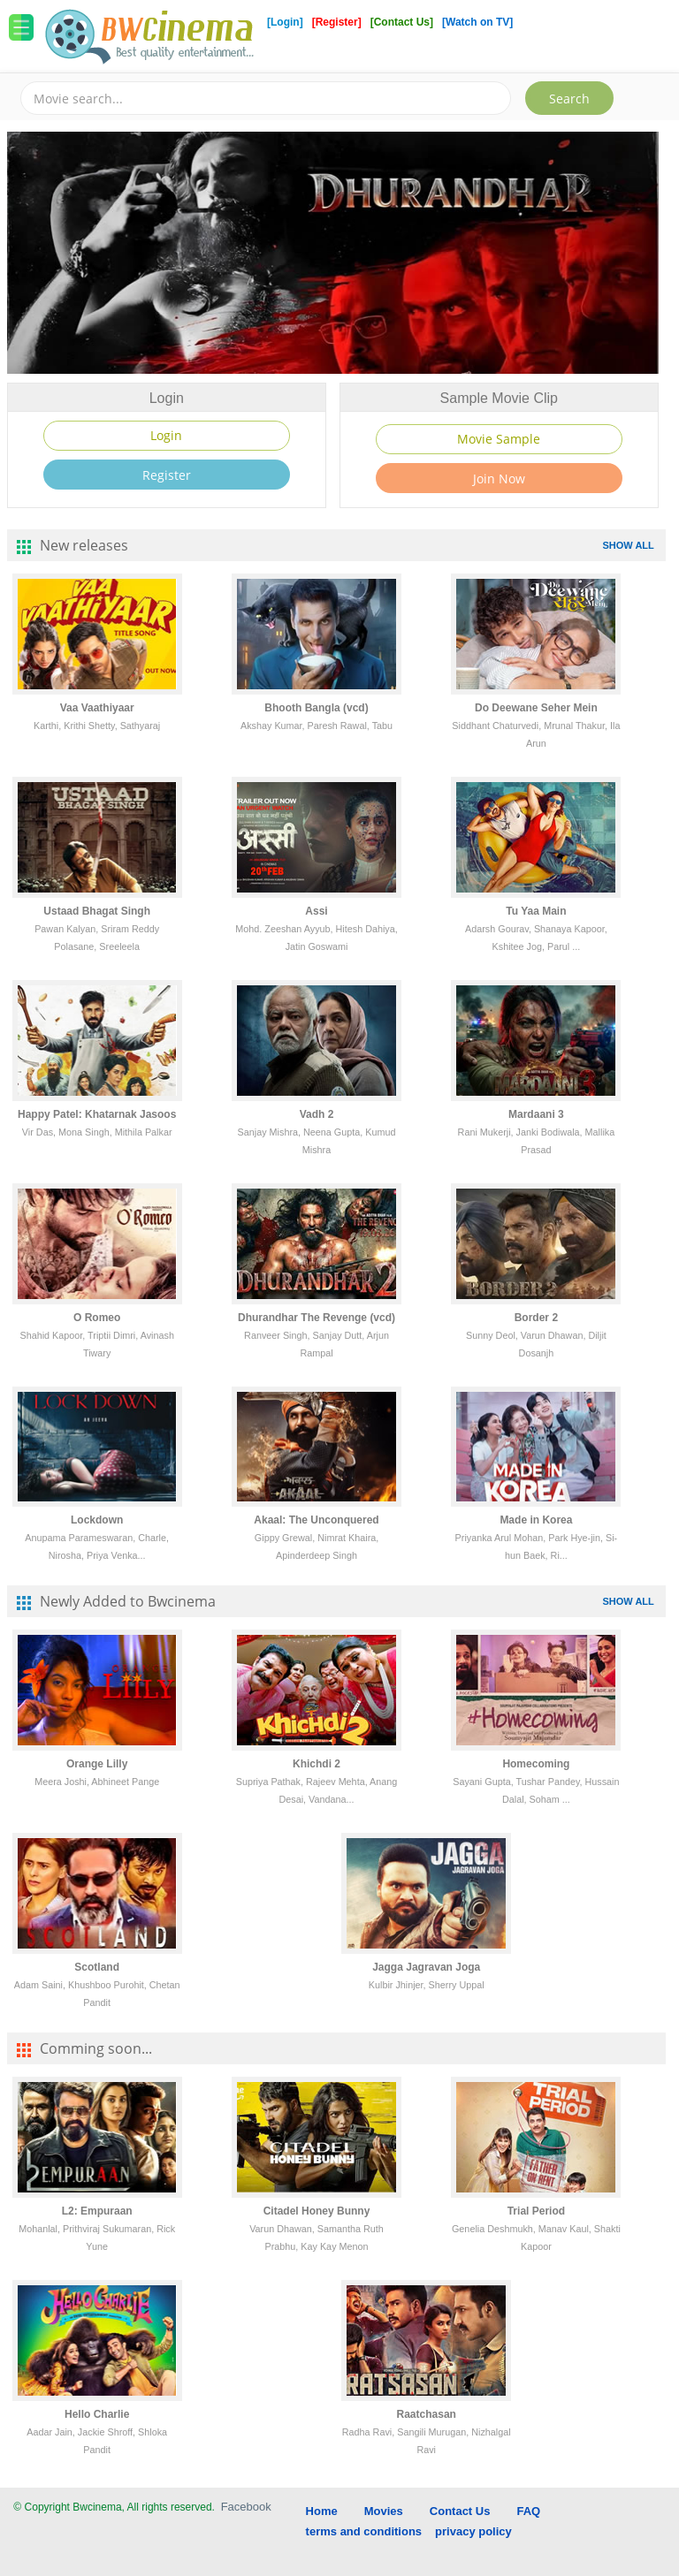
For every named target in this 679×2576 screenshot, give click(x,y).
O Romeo (96, 1317)
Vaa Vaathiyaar (97, 708)
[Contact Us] (403, 22)
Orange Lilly (96, 1764)
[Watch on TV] (477, 22)
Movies (383, 2511)
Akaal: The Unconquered (316, 1520)
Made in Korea (536, 1520)
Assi (316, 911)
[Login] (285, 22)
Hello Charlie (97, 2414)
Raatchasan (426, 2414)
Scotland (96, 1967)
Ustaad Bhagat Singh (96, 911)
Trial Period (536, 2211)
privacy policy (473, 2531)
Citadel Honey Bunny (316, 2211)
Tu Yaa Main (536, 911)
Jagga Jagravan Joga (426, 1967)
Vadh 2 (317, 1114)
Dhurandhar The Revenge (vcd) (316, 1317)
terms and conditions (364, 2531)
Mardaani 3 (536, 1114)
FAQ (528, 2511)
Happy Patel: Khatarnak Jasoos (97, 1114)
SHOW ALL (628, 545)
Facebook (246, 2506)
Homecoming (535, 1764)
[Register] (338, 22)
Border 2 (536, 1317)
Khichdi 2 (316, 1764)
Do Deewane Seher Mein (536, 708)
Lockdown (97, 1520)
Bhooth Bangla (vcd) (316, 708)
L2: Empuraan (97, 2211)
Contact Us (460, 2511)
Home (322, 2511)
